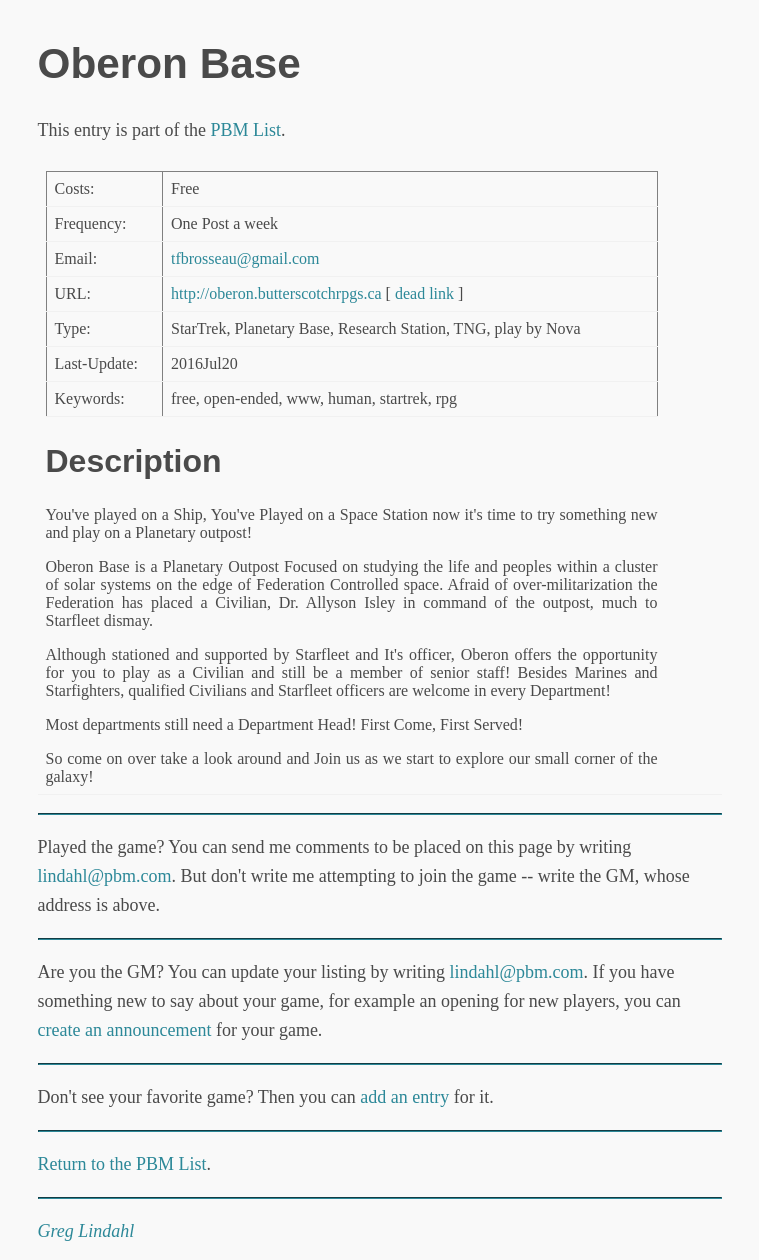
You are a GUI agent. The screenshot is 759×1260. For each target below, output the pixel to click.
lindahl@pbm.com (105, 876)
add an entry (404, 1097)
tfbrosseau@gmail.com (245, 258)
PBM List (245, 130)
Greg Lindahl (86, 1231)
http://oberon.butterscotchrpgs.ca (276, 293)
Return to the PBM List (122, 1164)
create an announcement (125, 1030)
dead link (424, 293)
